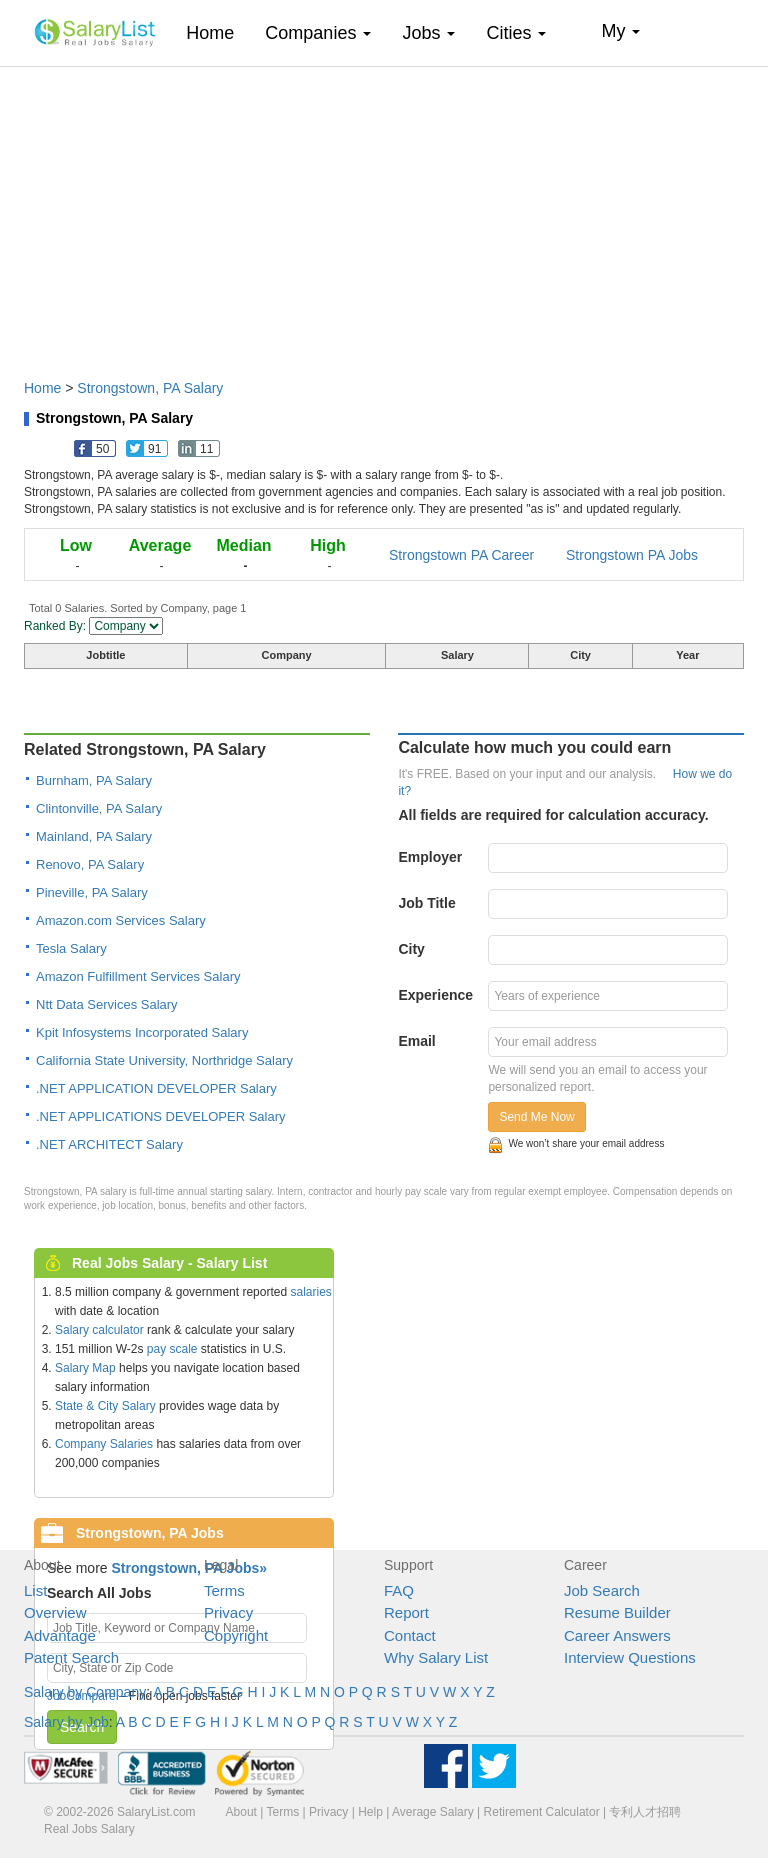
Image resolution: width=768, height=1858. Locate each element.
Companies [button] (318, 33)
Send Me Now (536, 1117)
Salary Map (85, 1368)
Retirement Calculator (542, 1812)
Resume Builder (617, 1612)
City (411, 949)
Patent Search (71, 1657)
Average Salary (433, 1812)
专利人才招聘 (645, 1812)
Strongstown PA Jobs (632, 555)
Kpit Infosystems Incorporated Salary (142, 1032)
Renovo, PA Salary (90, 864)
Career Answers (617, 1635)
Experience (435, 995)
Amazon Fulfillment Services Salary (138, 976)
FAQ (399, 1590)
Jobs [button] (428, 33)
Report (406, 1612)
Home (217, 32)
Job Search (602, 1590)
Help (370, 1812)
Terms (224, 1590)
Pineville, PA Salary (92, 892)
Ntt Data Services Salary (107, 1004)
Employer (430, 857)
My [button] (620, 31)
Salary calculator (99, 1330)
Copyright (236, 1635)
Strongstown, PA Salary (150, 388)
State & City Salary (105, 1406)
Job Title (426, 903)
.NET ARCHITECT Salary (109, 1144)
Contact (410, 1635)
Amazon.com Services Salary (121, 920)
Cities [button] (516, 33)
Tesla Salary (71, 948)
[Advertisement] (384, 213)
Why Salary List (436, 1657)
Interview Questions (630, 1657)
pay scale (172, 1349)
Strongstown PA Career (461, 555)
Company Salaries (104, 1444)
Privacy (228, 1612)
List (35, 1590)
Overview (55, 1612)
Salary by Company (85, 1692)
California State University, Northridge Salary (164, 1060)
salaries (310, 1292)
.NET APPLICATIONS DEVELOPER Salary (161, 1116)
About (241, 1812)
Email (416, 1041)
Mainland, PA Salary (94, 836)
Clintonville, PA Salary (99, 808)
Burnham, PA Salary (94, 780)
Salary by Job (66, 1722)
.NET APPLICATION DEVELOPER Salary (156, 1088)
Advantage (60, 1635)
